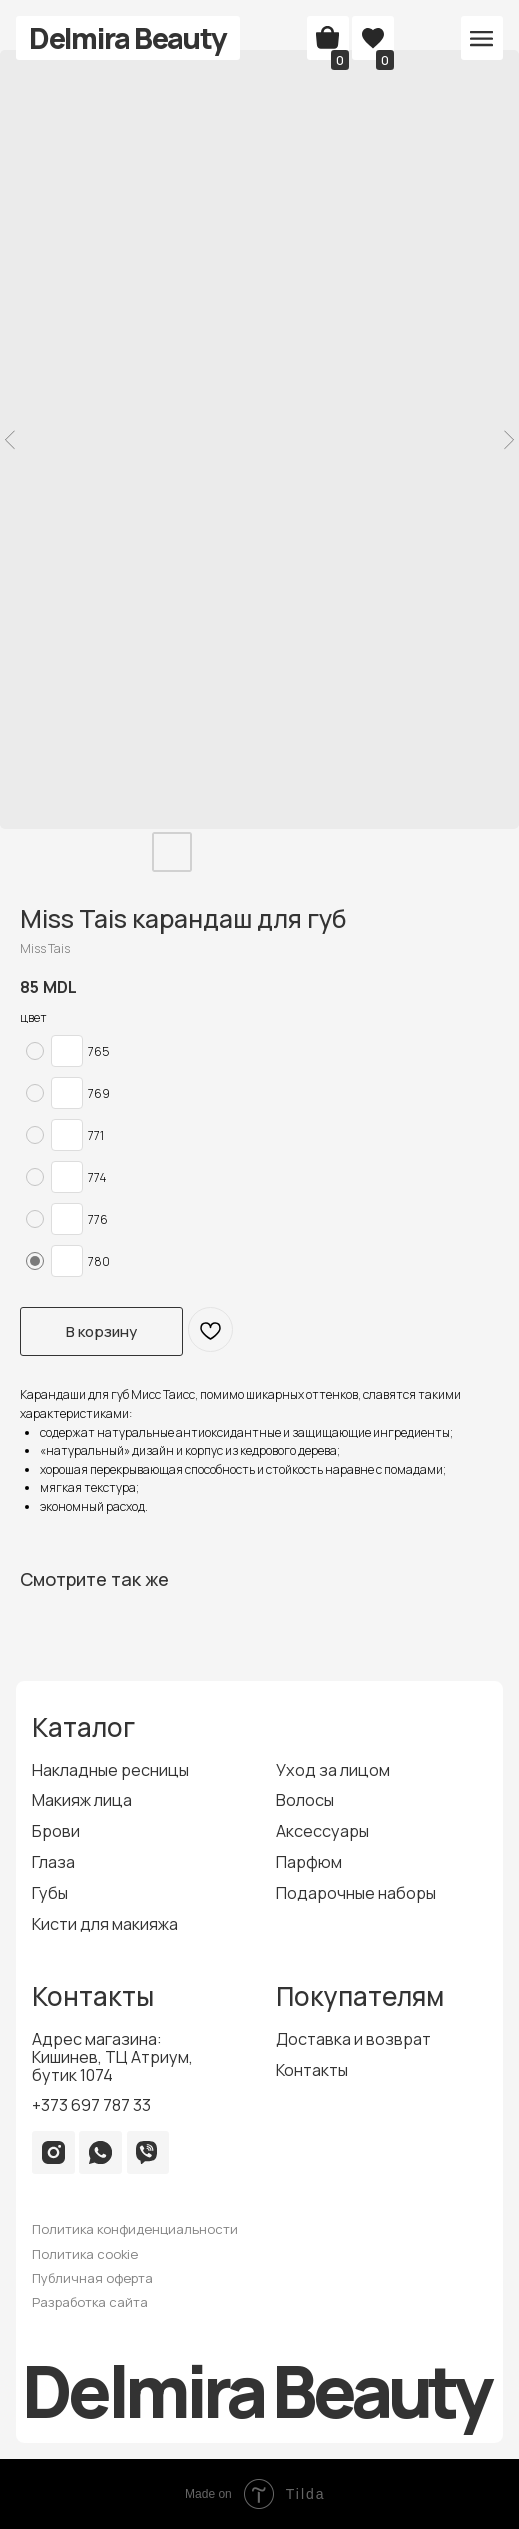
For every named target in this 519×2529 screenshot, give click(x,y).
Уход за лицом (333, 1770)
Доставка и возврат (353, 2039)
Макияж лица (82, 1800)
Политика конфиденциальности (135, 2229)
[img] (53, 2152)
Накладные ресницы (110, 1770)
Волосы (305, 1800)
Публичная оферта (92, 2278)
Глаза (53, 1862)
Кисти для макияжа (105, 1924)
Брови (56, 1831)
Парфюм (309, 1862)
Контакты (312, 2070)
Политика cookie (85, 2254)
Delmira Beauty (127, 38)
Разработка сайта (90, 2302)
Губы (50, 1893)
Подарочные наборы (356, 1893)
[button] (481, 39)
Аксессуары (322, 1831)
